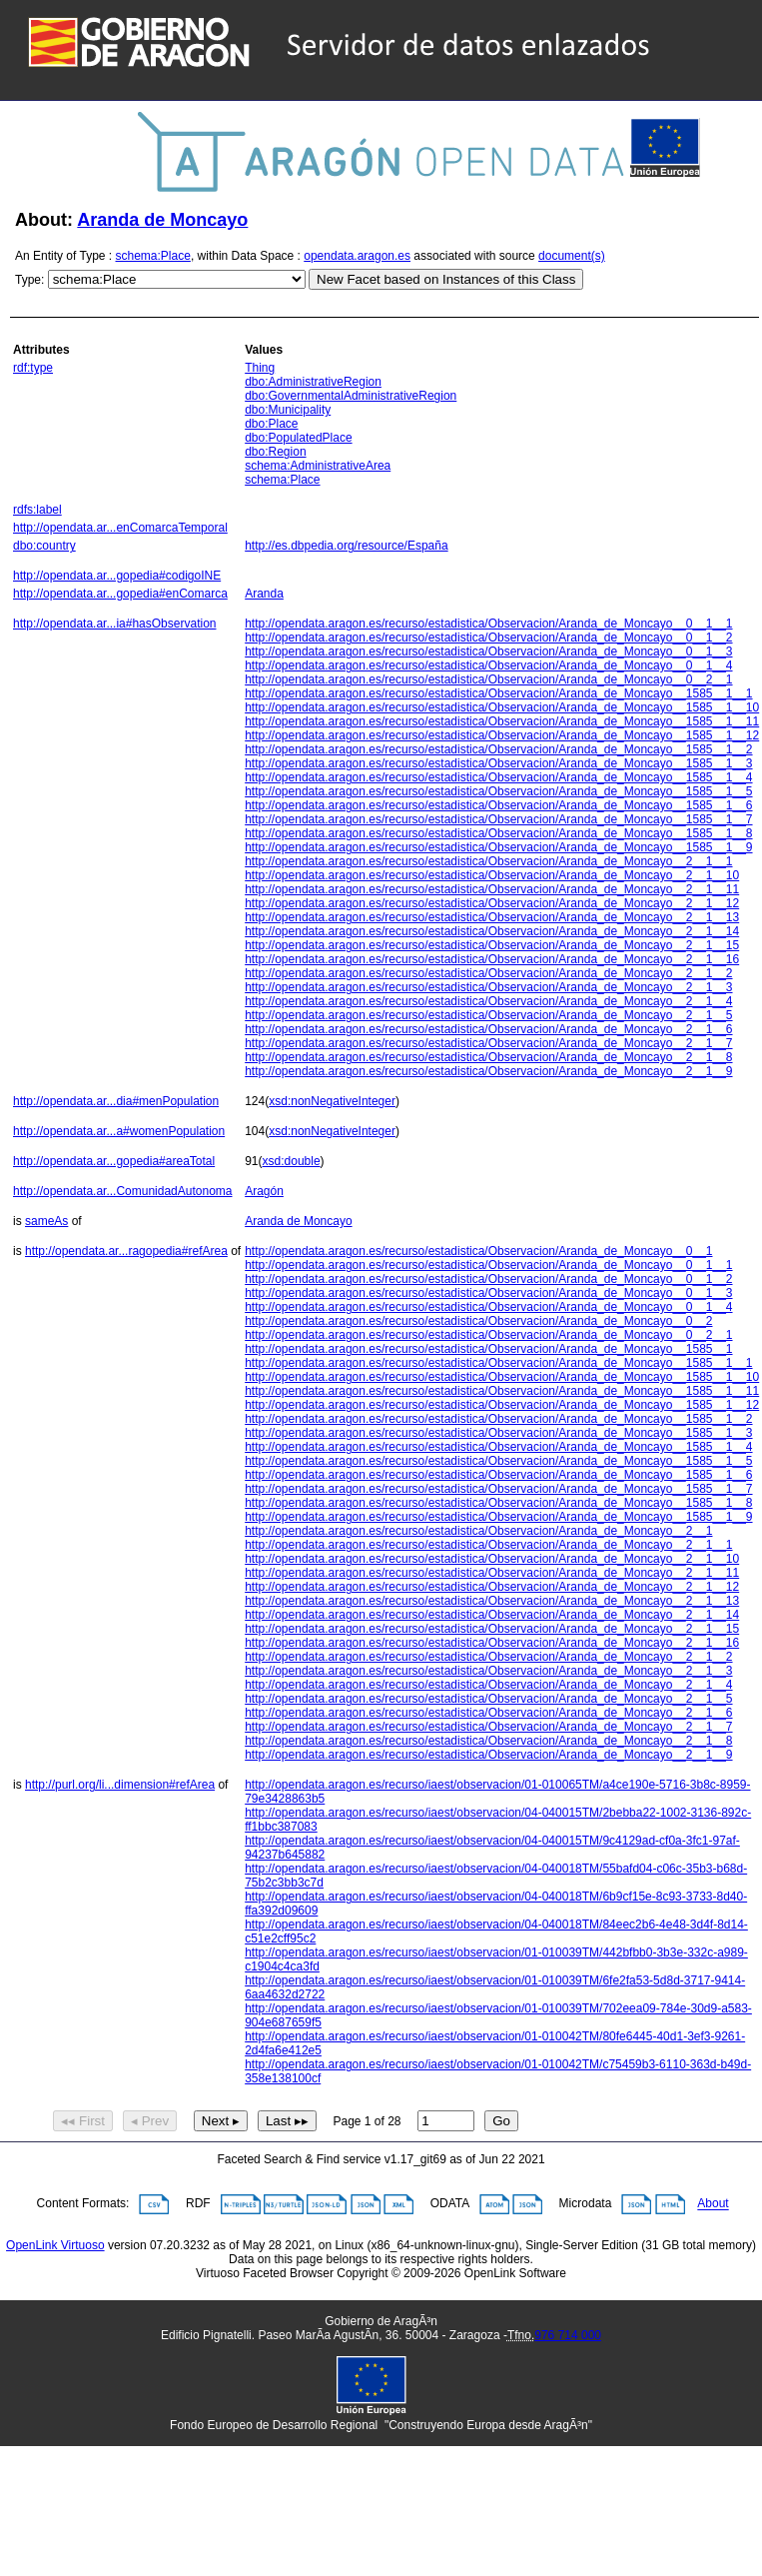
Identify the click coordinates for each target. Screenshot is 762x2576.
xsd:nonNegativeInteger (332, 1101)
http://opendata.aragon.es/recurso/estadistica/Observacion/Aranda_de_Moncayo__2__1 (478, 1531)
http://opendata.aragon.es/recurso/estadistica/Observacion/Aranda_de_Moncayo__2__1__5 (488, 1015)
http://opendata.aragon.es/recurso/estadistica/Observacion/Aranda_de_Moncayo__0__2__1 (488, 679)
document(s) (571, 256)
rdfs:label (37, 510)
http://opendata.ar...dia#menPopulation (116, 1101)
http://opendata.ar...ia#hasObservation (114, 624)
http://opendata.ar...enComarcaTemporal (120, 528)
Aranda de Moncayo (162, 220)
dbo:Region (275, 452)
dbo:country (44, 546)
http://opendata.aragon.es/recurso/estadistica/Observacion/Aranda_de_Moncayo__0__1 (478, 1251)
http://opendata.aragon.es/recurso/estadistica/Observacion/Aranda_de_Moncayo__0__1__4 (488, 665)
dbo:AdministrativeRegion (313, 382)
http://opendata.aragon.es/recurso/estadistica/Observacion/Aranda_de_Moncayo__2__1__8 (488, 1057)
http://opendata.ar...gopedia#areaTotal (114, 1161)
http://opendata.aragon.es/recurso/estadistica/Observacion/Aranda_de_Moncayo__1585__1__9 (498, 847)
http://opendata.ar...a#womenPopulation (119, 1131)
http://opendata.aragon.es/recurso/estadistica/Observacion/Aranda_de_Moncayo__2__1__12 (492, 903)
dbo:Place (271, 424)
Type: (29, 280)
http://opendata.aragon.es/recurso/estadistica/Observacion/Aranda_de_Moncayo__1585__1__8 (498, 833)
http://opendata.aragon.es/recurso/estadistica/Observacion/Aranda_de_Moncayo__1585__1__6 (498, 805)
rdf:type (33, 368)
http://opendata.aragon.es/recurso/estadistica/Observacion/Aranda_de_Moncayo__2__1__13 (492, 917)
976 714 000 (567, 2335)
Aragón (264, 1191)
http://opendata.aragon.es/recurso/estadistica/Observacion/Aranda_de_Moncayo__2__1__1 (488, 861)
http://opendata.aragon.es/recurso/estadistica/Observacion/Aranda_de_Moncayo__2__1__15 (492, 945)
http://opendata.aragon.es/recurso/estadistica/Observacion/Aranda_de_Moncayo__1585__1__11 (502, 721)
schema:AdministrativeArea (317, 466)
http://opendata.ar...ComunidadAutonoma (123, 1191)
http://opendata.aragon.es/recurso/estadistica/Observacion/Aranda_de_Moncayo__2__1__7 (488, 1043)
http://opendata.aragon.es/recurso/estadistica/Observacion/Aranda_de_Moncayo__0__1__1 (488, 624)
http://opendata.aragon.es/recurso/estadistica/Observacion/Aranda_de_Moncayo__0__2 (478, 1321)
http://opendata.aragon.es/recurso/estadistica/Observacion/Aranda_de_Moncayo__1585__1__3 (498, 763)
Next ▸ (221, 2120)
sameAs (46, 1221)
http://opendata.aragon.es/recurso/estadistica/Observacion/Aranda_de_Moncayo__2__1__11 (492, 889)
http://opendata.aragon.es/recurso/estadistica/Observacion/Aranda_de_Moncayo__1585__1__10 (502, 707)
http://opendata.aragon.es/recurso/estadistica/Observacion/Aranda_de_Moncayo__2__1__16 (492, 959)
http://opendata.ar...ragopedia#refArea (126, 1251)
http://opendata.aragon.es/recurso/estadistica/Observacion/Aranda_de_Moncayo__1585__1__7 (498, 819)
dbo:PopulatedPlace (298, 438)
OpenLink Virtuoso (55, 2245)
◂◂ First (83, 2120)
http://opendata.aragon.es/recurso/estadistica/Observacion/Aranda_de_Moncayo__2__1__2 (488, 973)
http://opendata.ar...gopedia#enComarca (120, 594)
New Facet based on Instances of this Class (446, 279)
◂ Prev (150, 2120)
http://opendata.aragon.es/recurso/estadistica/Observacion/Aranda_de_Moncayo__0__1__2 (488, 637)
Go (501, 2120)
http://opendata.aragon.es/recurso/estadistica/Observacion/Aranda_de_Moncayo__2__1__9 (488, 1071)
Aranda (264, 594)
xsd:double (292, 1161)
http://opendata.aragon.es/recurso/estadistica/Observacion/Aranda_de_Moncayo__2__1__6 (488, 1029)
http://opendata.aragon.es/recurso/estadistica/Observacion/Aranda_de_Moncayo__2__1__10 (492, 875)
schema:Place (153, 256)
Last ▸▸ (287, 2120)
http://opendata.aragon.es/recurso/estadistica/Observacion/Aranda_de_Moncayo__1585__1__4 (498, 777)
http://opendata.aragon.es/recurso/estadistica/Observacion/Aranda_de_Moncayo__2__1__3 (488, 987)
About (712, 2204)
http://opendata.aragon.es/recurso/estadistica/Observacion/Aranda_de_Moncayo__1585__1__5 (498, 791)
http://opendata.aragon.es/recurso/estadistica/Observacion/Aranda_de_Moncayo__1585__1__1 (498, 693)
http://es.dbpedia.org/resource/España (346, 546)
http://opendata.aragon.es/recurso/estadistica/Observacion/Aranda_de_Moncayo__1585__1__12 (502, 735)
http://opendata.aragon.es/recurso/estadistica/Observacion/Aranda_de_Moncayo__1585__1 (488, 1349)
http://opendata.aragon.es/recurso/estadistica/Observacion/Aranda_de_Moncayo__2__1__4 (488, 1001)
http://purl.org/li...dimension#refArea (120, 1785)
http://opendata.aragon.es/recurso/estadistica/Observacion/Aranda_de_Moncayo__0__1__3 (488, 651)
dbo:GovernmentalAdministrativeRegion (350, 396)
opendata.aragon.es (357, 256)
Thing (260, 368)
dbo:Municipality (288, 410)
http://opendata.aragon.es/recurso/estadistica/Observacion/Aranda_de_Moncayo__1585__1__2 (498, 749)
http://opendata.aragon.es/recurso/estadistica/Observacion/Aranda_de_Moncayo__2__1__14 (492, 931)
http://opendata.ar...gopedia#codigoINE (117, 576)
